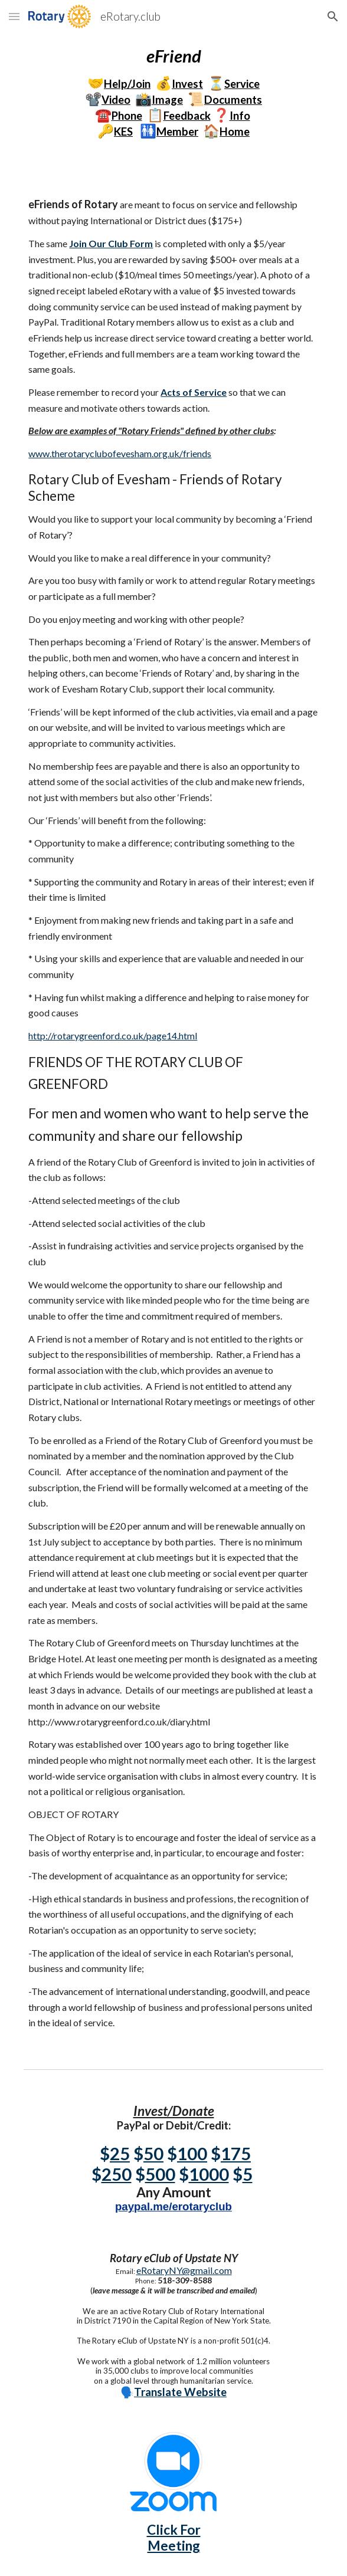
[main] (173, 92)
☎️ (103, 115)
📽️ (93, 99)
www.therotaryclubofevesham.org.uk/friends (119, 453)
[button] (14, 16)
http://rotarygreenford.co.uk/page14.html (112, 1035)
